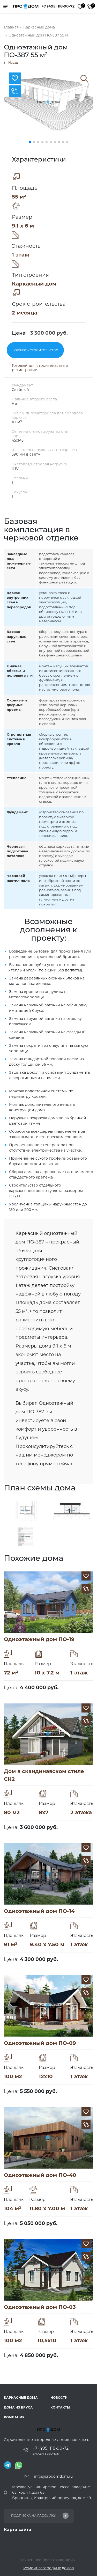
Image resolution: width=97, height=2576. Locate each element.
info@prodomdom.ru (53, 2476)
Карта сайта (17, 2529)
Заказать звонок (46, 2453)
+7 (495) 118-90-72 (58, 6)
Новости (59, 2397)
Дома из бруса (18, 2407)
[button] (30, 142)
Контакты (60, 2407)
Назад (11, 62)
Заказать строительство (35, 350)
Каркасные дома (21, 2397)
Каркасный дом (34, 284)
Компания (14, 2417)
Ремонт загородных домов (48, 2568)
